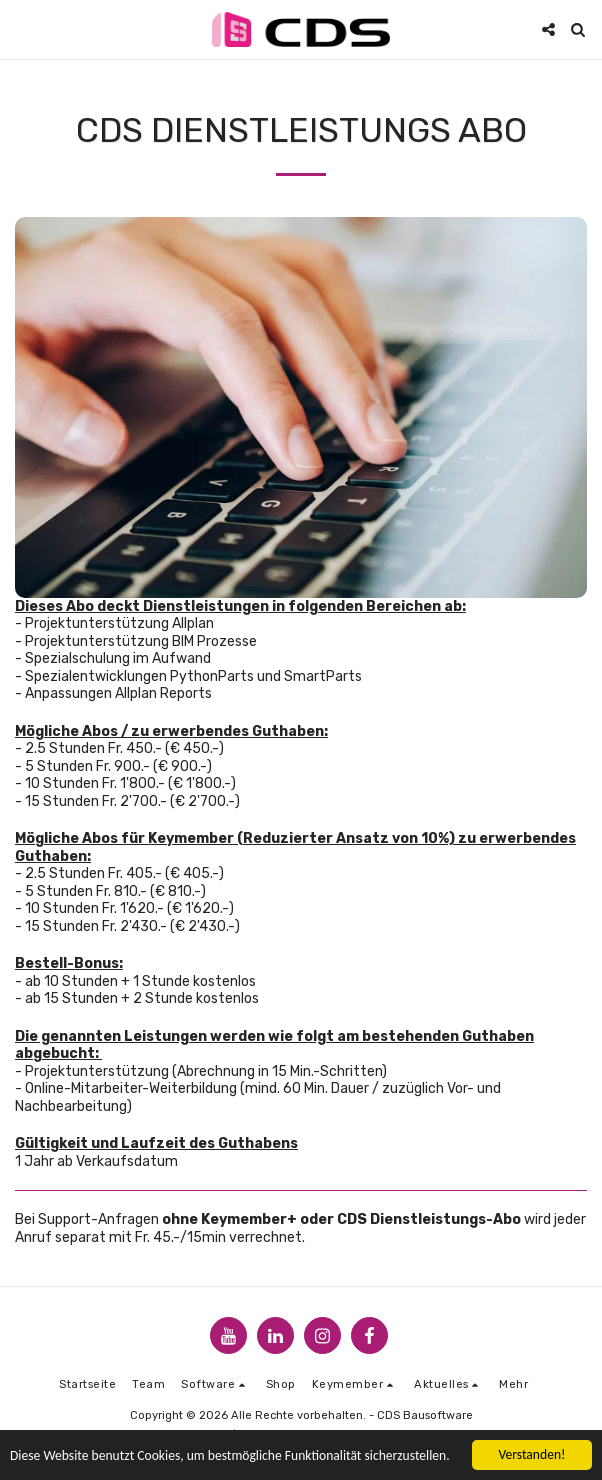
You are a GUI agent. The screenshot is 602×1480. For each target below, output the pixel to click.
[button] (22, 29)
